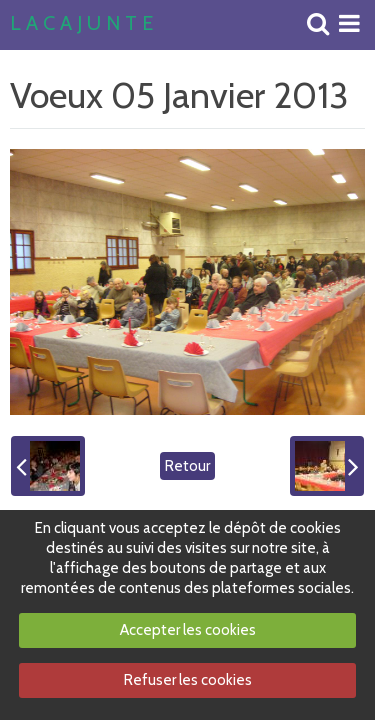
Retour (187, 466)
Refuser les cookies (188, 680)
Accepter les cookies (188, 630)
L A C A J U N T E (81, 24)
